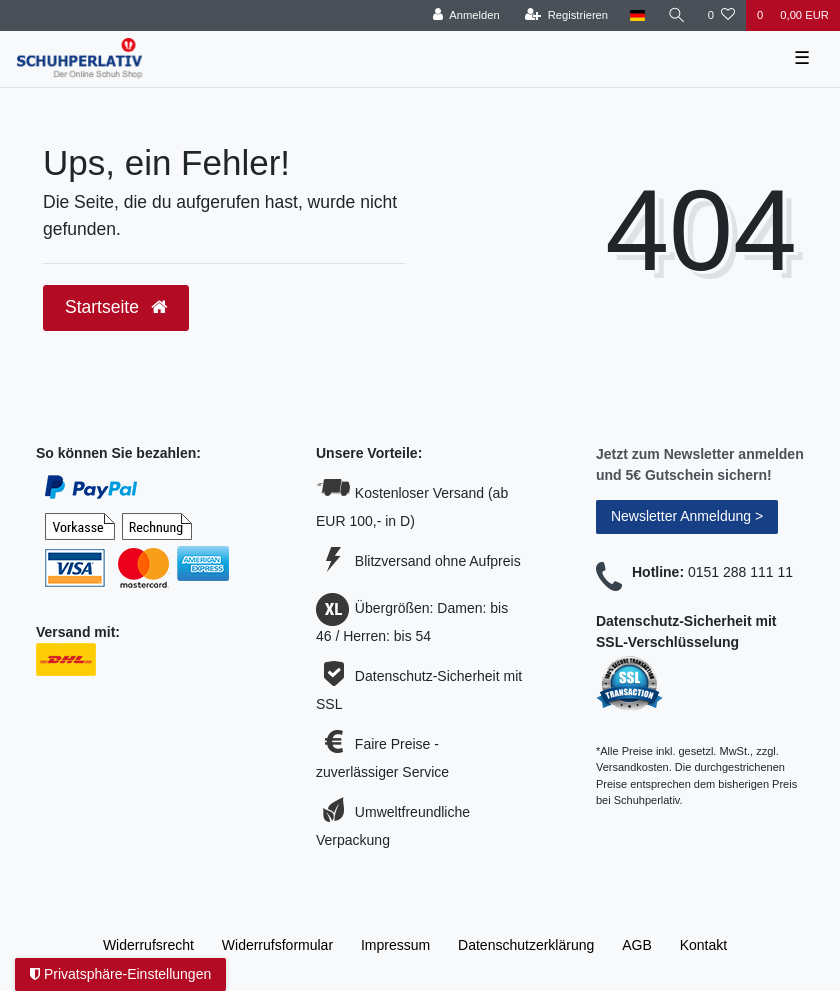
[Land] (637, 15)
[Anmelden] (466, 15)
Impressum (395, 945)
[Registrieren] (566, 15)
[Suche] (677, 15)
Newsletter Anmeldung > (687, 516)
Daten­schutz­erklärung (526, 945)
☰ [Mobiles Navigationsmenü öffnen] (802, 58)
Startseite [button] (116, 307)
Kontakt (703, 945)
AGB (637, 945)
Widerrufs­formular (277, 945)
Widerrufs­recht (148, 945)
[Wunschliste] (721, 15)
